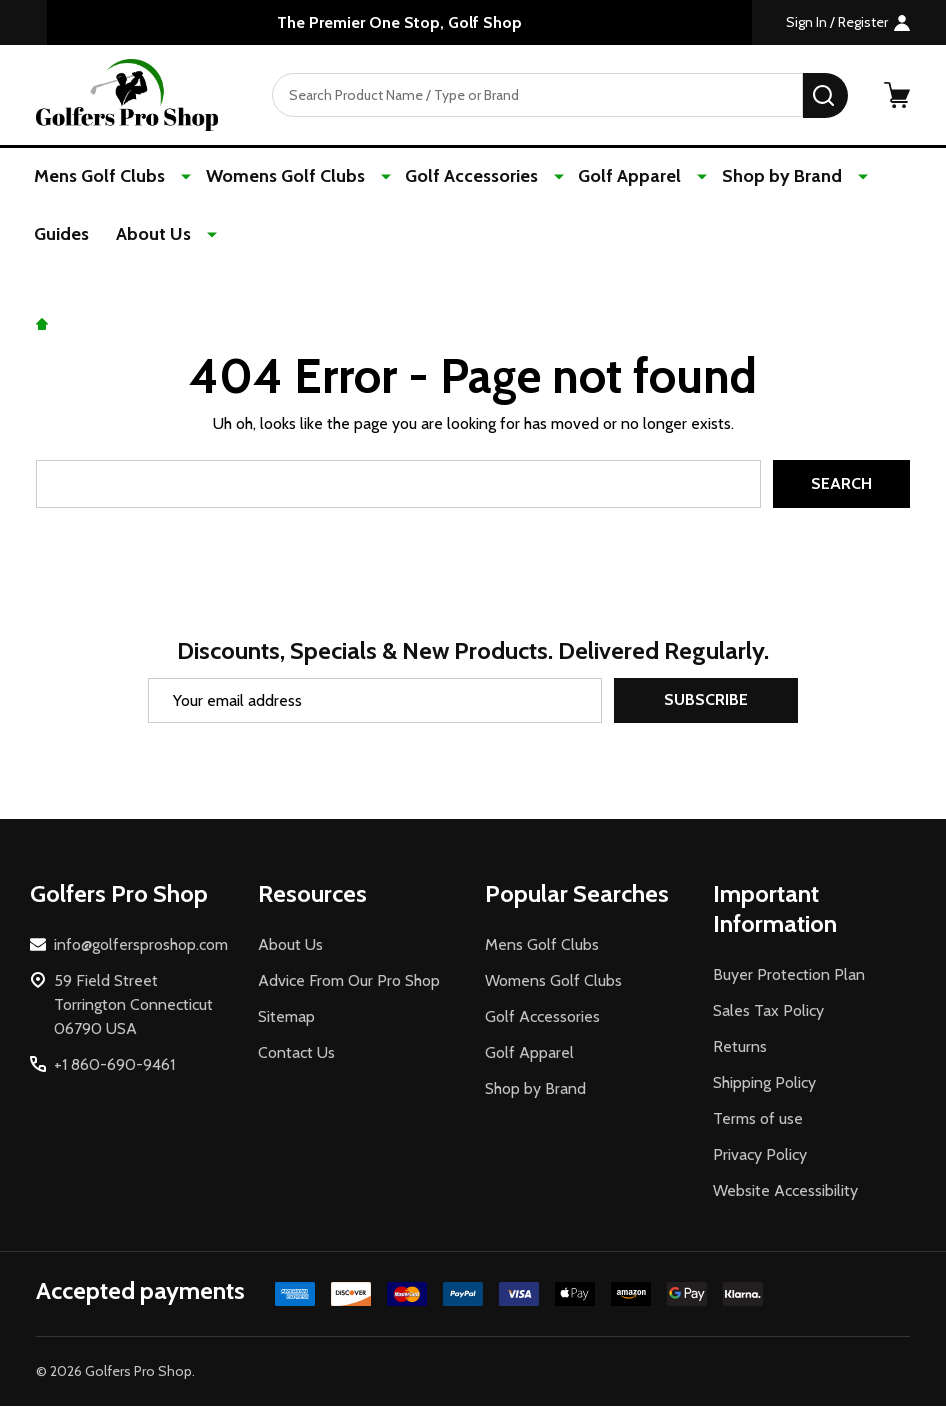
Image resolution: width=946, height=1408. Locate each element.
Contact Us (296, 1054)
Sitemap (286, 1018)
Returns (740, 1048)
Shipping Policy (764, 1084)
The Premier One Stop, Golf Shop (399, 22)
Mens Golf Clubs (101, 177)
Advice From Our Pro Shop (349, 982)
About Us (73, 236)
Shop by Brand (750, 177)
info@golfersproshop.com (141, 946)
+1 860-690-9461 (114, 1066)
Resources (312, 895)
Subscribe (706, 702)
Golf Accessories (456, 177)
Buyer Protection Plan (789, 976)
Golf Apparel (606, 177)
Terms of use (758, 1120)
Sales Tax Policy (768, 1012)
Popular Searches (577, 895)
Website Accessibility (785, 1192)
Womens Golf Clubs (278, 177)
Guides (869, 177)
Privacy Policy (760, 1156)
